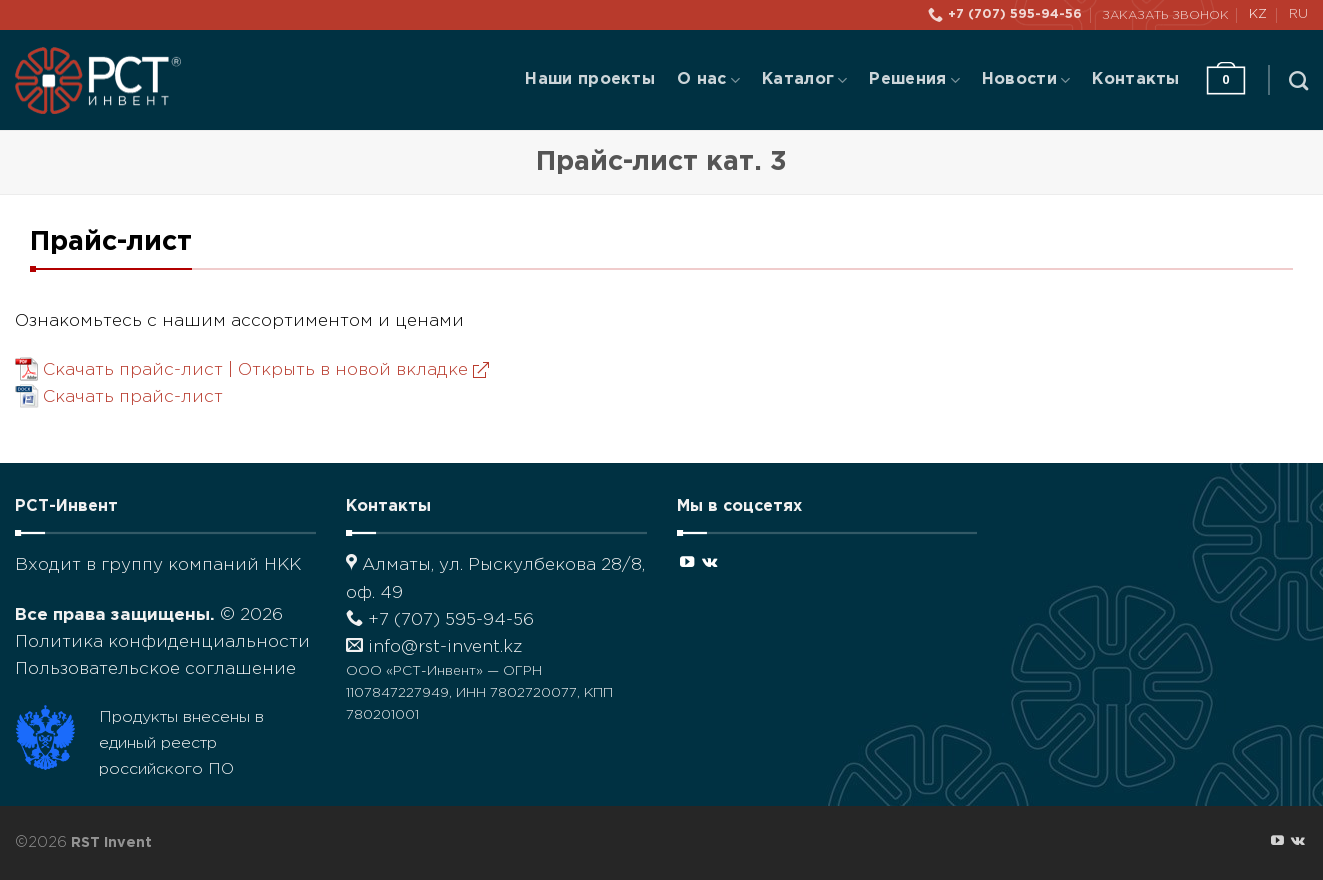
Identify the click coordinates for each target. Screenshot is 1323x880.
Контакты (1136, 79)
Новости (1026, 80)
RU (1298, 14)
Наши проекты (590, 79)
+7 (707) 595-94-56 (440, 620)
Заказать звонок (1165, 15)
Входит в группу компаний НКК (158, 565)
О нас (708, 80)
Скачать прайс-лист (133, 397)
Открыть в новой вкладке (363, 370)
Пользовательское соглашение (155, 669)
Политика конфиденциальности (162, 642)
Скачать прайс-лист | (266, 370)
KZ (1258, 14)
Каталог (804, 80)
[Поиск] (1298, 80)
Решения (914, 80)
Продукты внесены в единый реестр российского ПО (181, 743)
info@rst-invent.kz (434, 647)
